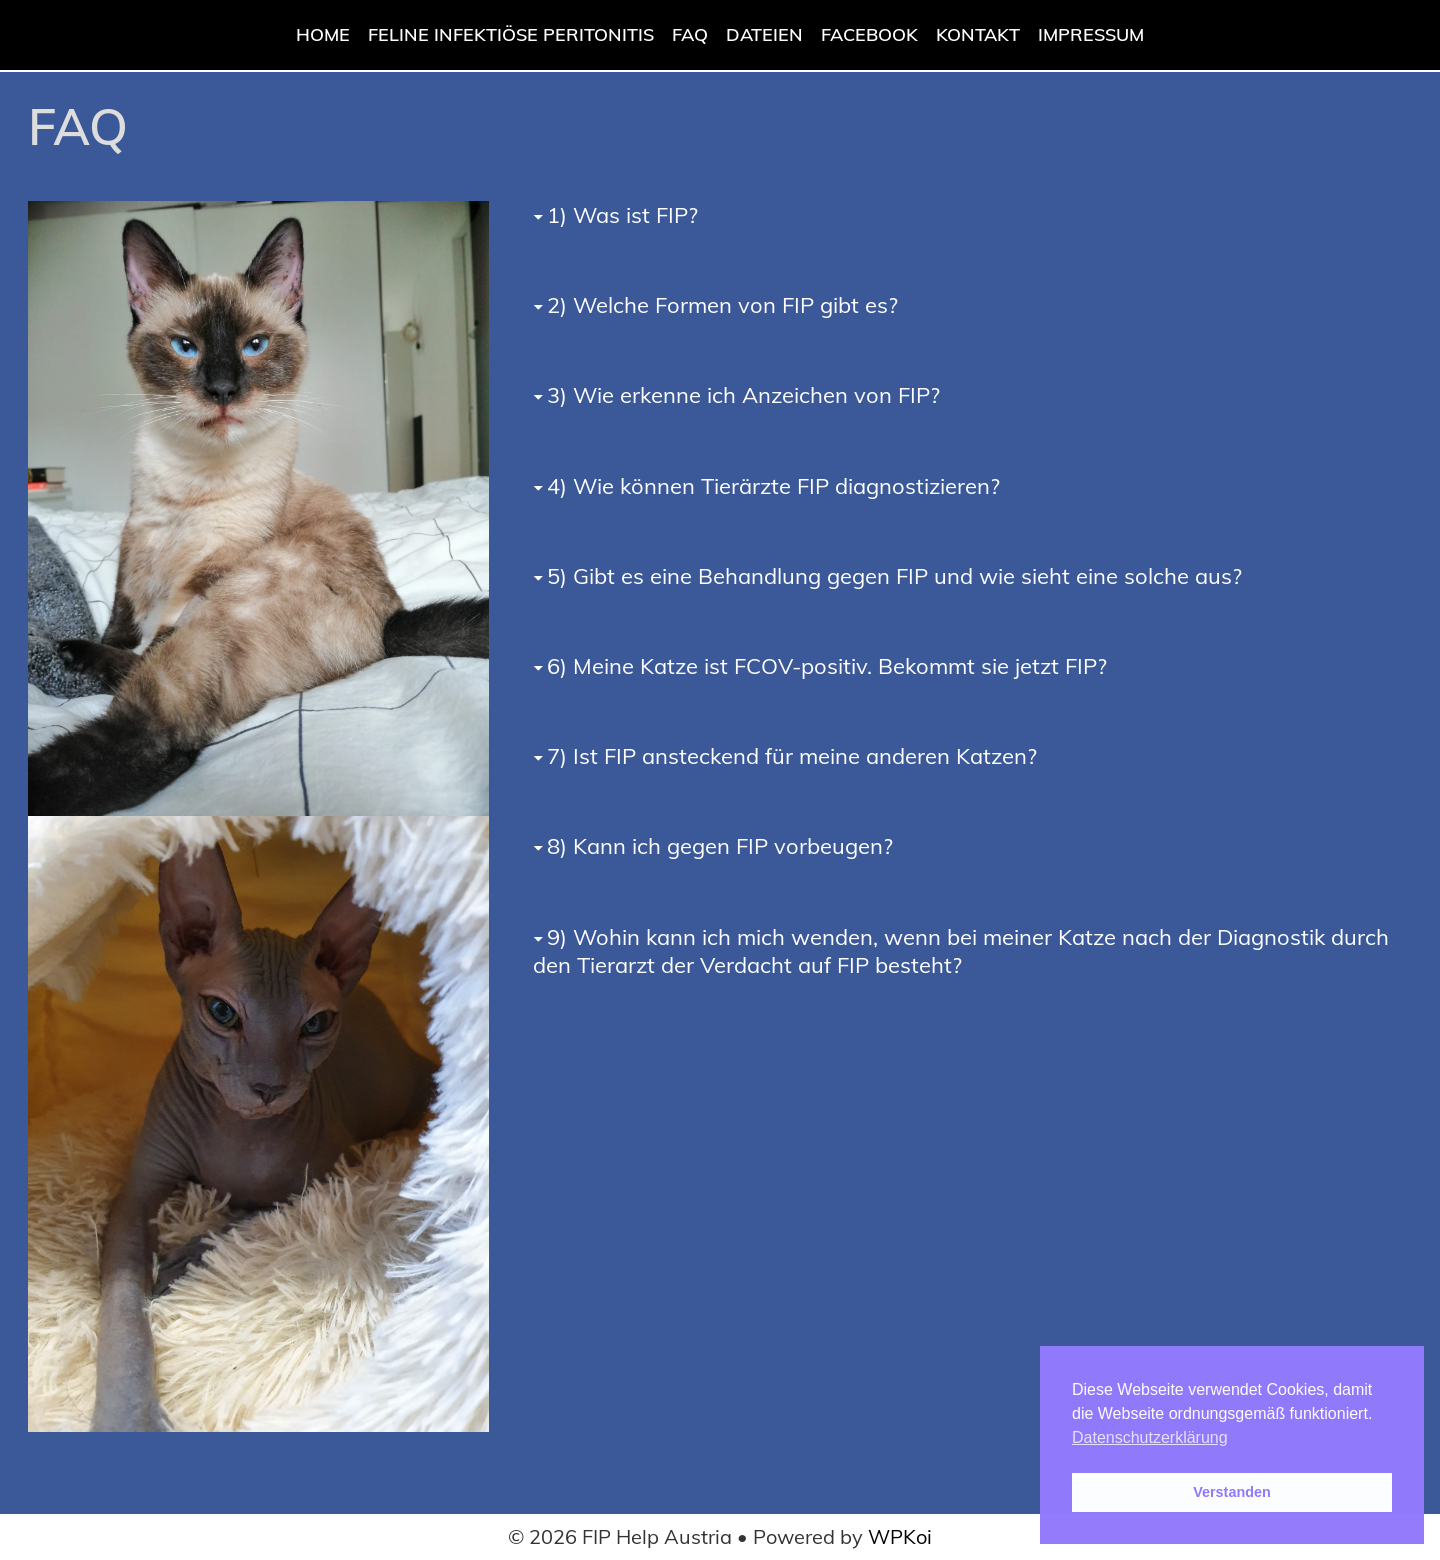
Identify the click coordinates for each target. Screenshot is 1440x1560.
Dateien (764, 34)
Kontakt (978, 34)
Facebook (869, 34)
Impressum (1091, 34)
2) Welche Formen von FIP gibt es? (722, 305)
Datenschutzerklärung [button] (1150, 1437)
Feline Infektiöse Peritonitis (511, 34)
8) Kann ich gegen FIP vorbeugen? (720, 846)
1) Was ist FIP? (622, 215)
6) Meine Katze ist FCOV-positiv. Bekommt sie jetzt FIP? (827, 666)
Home (323, 34)
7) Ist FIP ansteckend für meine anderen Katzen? (792, 756)
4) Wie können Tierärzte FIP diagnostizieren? (773, 486)
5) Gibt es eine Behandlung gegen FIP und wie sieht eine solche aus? (894, 576)
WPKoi (900, 1536)
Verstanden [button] (1232, 1492)
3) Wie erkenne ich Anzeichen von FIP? (743, 395)
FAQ (690, 34)
